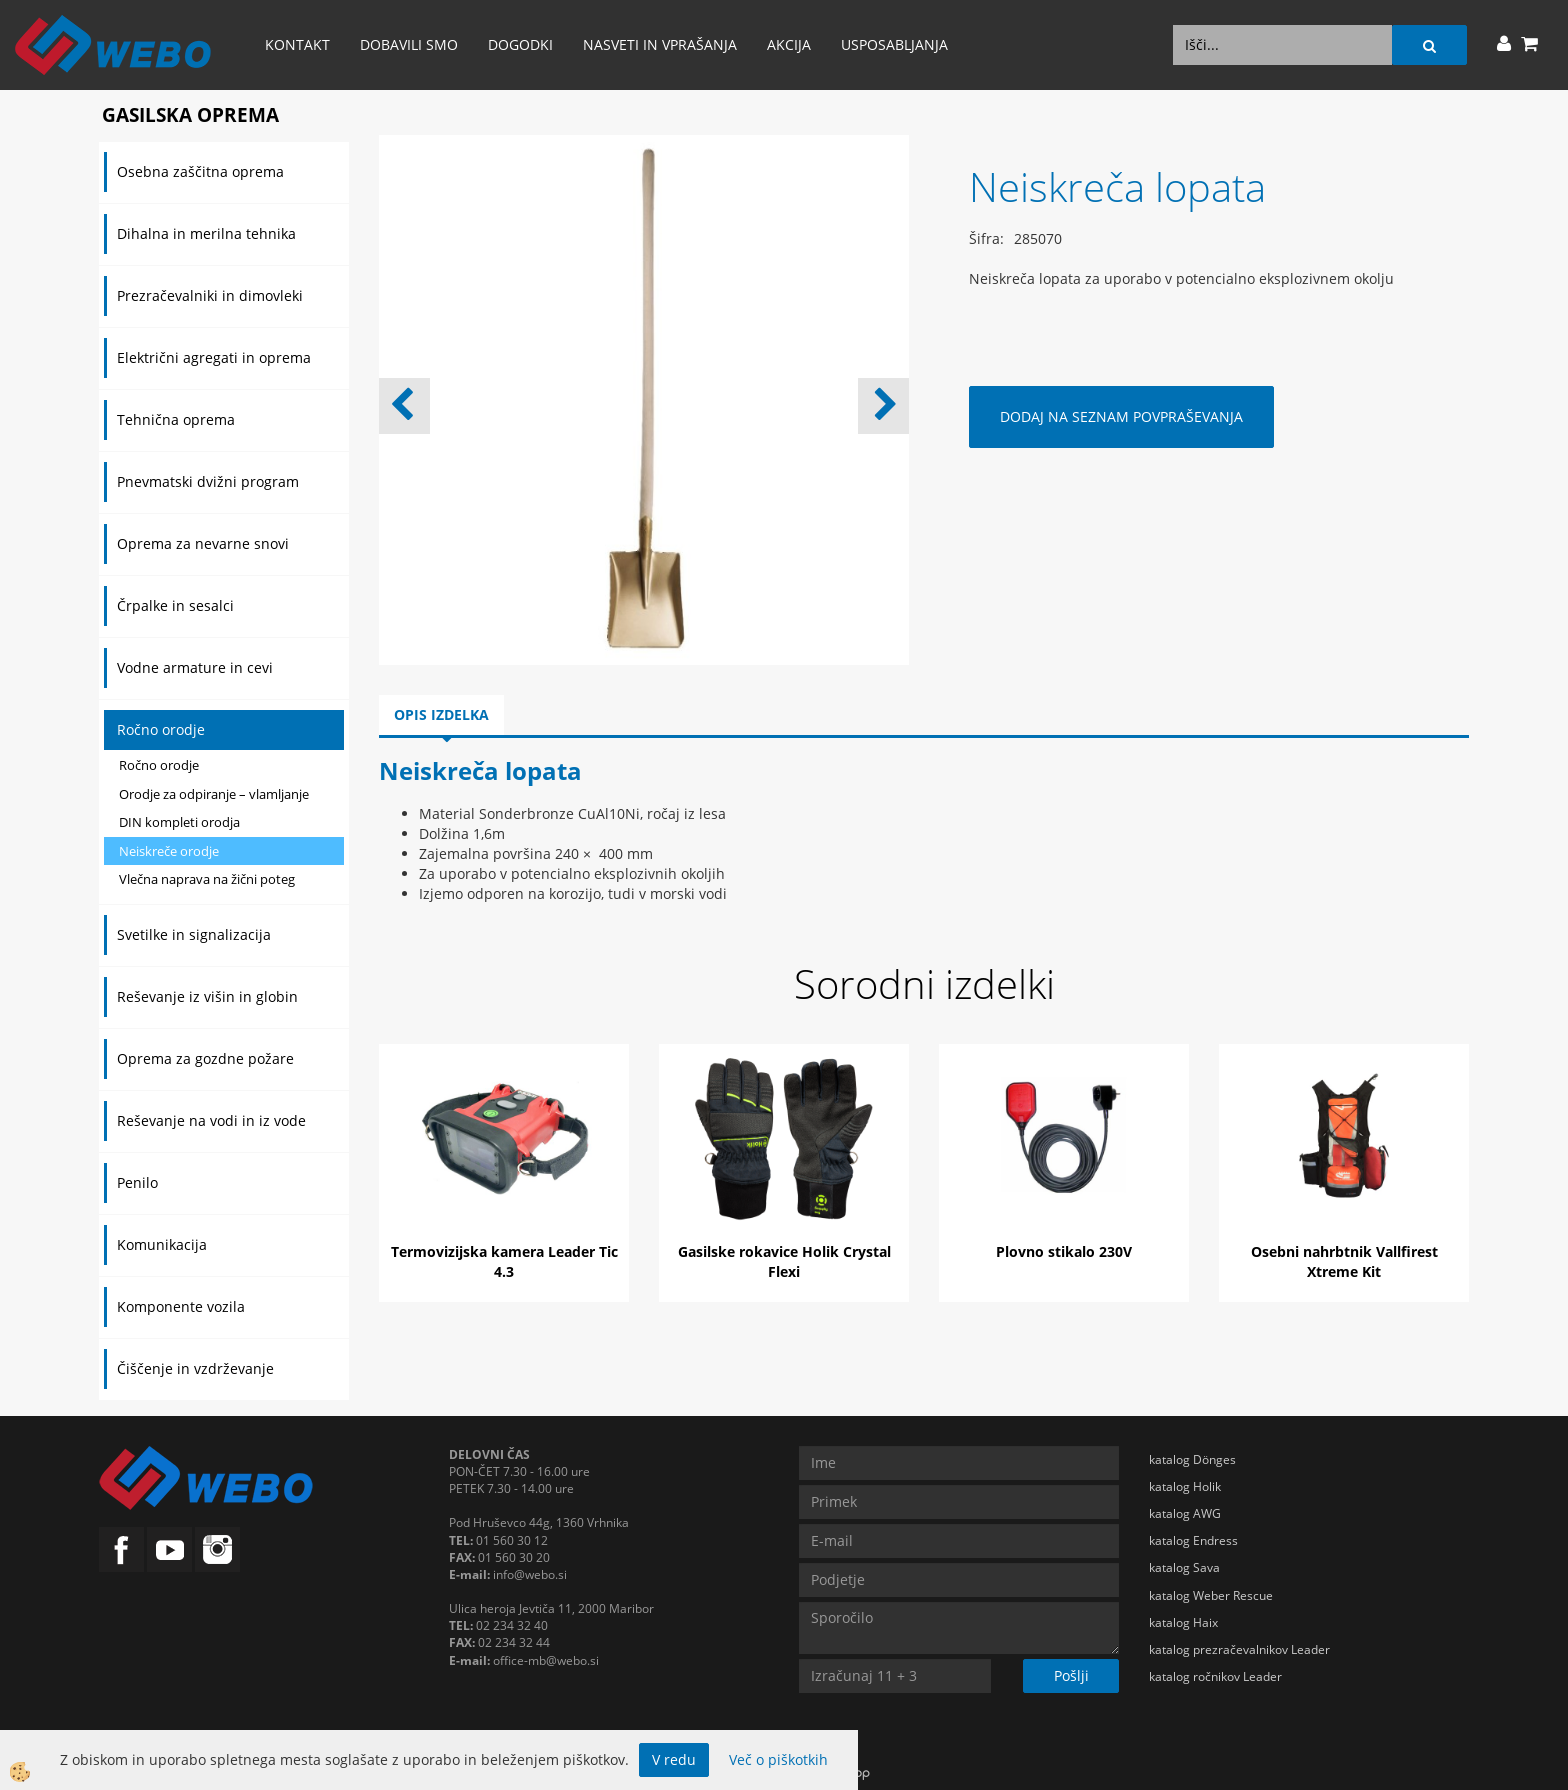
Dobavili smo (409, 44)
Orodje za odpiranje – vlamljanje (214, 794)
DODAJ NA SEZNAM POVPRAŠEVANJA (1121, 416)
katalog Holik (1185, 1486)
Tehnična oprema (176, 419)
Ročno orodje (161, 729)
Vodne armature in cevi (195, 667)
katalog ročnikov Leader (1215, 1676)
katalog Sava (1184, 1567)
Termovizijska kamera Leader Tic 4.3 (504, 1261)
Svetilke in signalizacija (194, 934)
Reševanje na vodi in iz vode (211, 1120)
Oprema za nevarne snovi (203, 543)
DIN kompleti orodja (179, 822)
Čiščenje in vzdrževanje (195, 1368)
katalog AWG (1185, 1513)
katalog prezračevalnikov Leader (1239, 1649)
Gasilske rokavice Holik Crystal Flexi (784, 1261)
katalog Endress (1193, 1540)
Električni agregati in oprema (214, 357)
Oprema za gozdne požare (205, 1058)
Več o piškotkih (778, 1759)
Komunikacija (162, 1244)
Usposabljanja (894, 44)
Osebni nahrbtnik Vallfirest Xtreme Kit (1344, 1261)
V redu (674, 1759)
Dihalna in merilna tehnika (206, 233)
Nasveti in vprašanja (660, 44)
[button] (883, 406)
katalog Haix (1183, 1622)
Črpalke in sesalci (175, 605)
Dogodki (520, 44)
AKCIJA (789, 44)
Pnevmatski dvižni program (208, 481)
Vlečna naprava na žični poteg (207, 879)
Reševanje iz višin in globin (207, 996)
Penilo (137, 1182)
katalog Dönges (1192, 1459)
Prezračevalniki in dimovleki (210, 295)
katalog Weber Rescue (1211, 1595)
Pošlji (1071, 1675)
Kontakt (297, 44)
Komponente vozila (181, 1306)
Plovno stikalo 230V (1064, 1251)
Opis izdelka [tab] (441, 714)
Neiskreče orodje (169, 851)
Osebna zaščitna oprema (200, 171)
